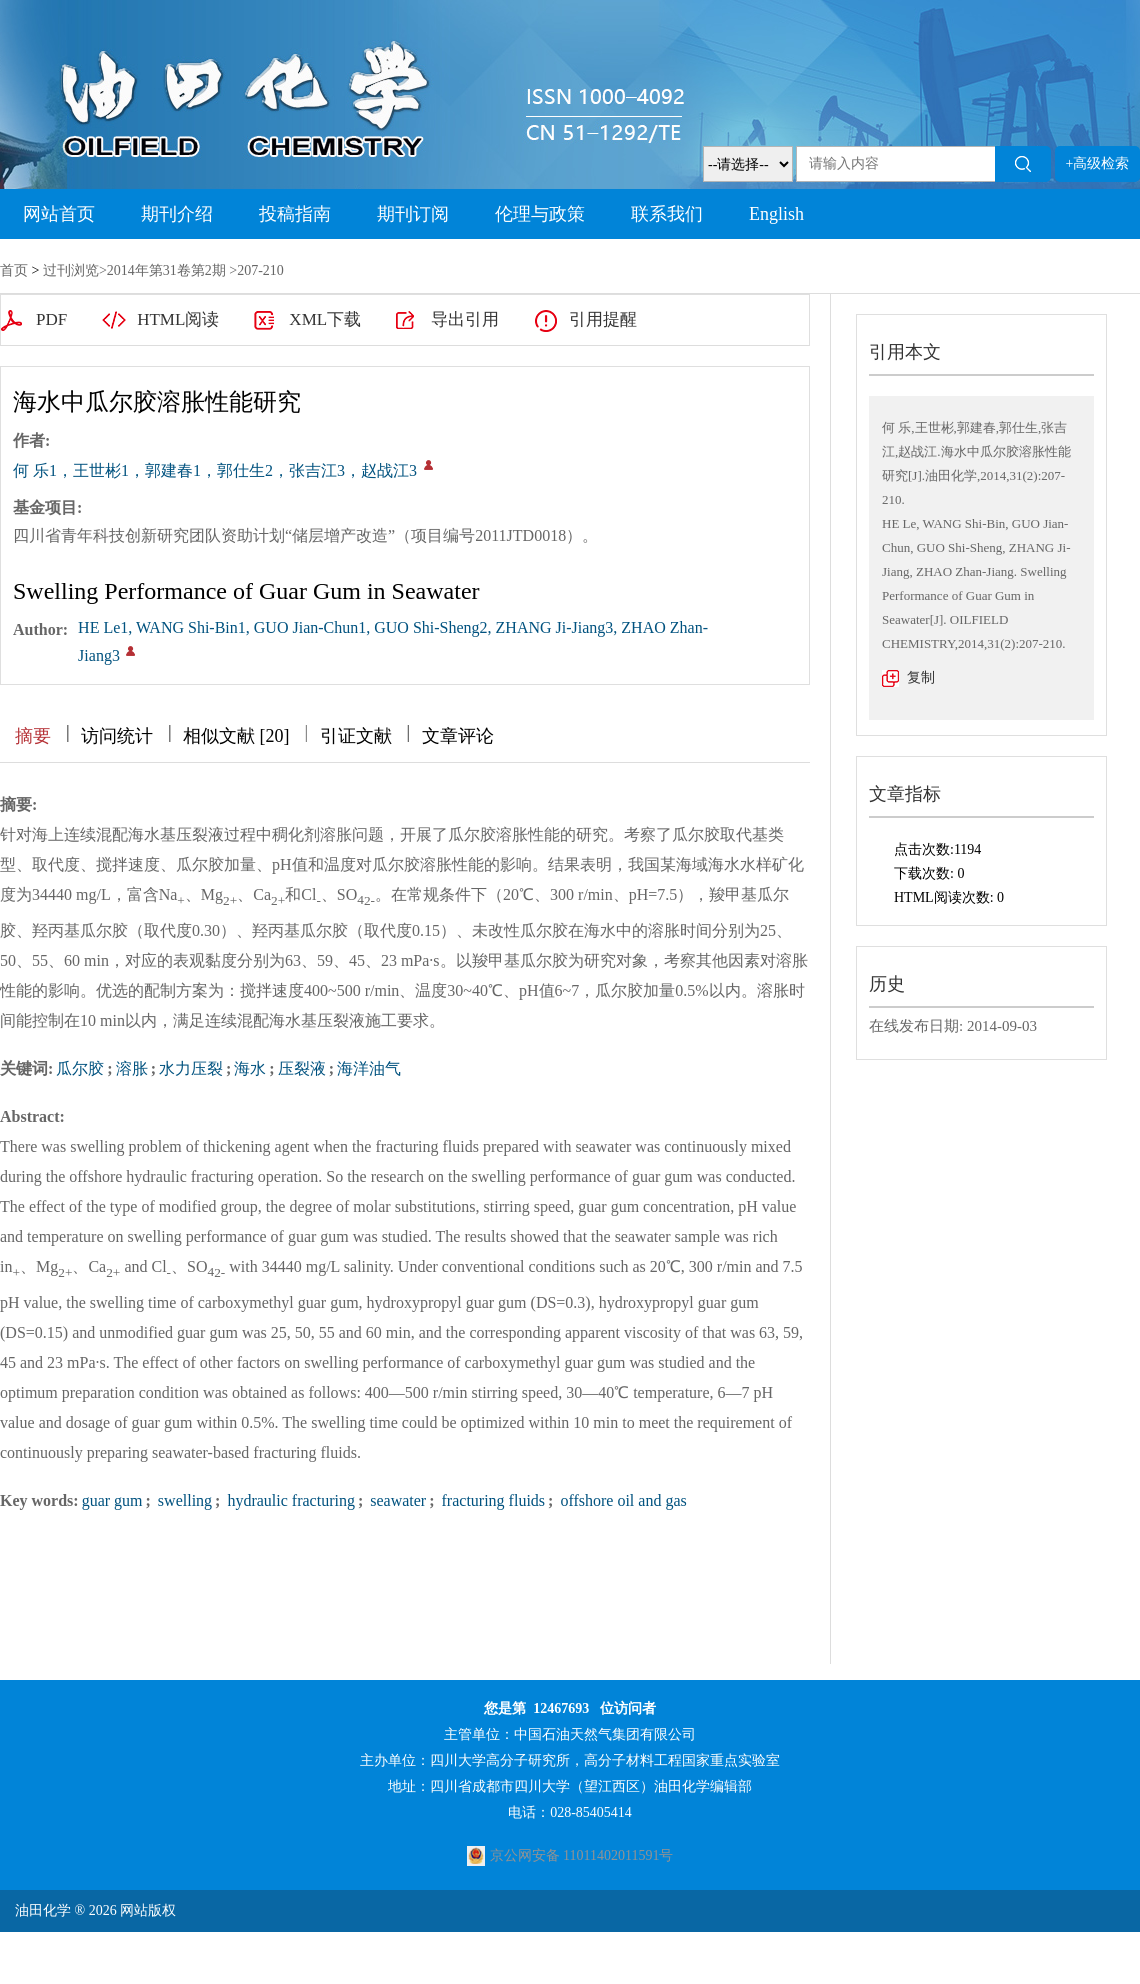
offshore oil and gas (621, 1500)
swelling (183, 1500)
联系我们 (667, 214)
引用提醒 (603, 319)
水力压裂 (191, 1068)
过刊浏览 (71, 270)
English (776, 214)
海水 (250, 1068)
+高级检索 (1098, 163)
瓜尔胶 (80, 1068)
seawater (396, 1500)
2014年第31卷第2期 (166, 270)
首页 (14, 270)
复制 (921, 677)
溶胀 (132, 1068)
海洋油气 (369, 1068)
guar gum (112, 1500)
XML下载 (325, 319)
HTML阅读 (178, 319)
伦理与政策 (540, 214)
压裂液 (302, 1068)
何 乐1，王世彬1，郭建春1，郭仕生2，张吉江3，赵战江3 (215, 470)
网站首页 (59, 214)
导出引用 (465, 319)
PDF (51, 319)
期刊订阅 (413, 214)
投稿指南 (295, 214)
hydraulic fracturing (289, 1500)
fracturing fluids (492, 1500)
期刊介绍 (177, 214)
